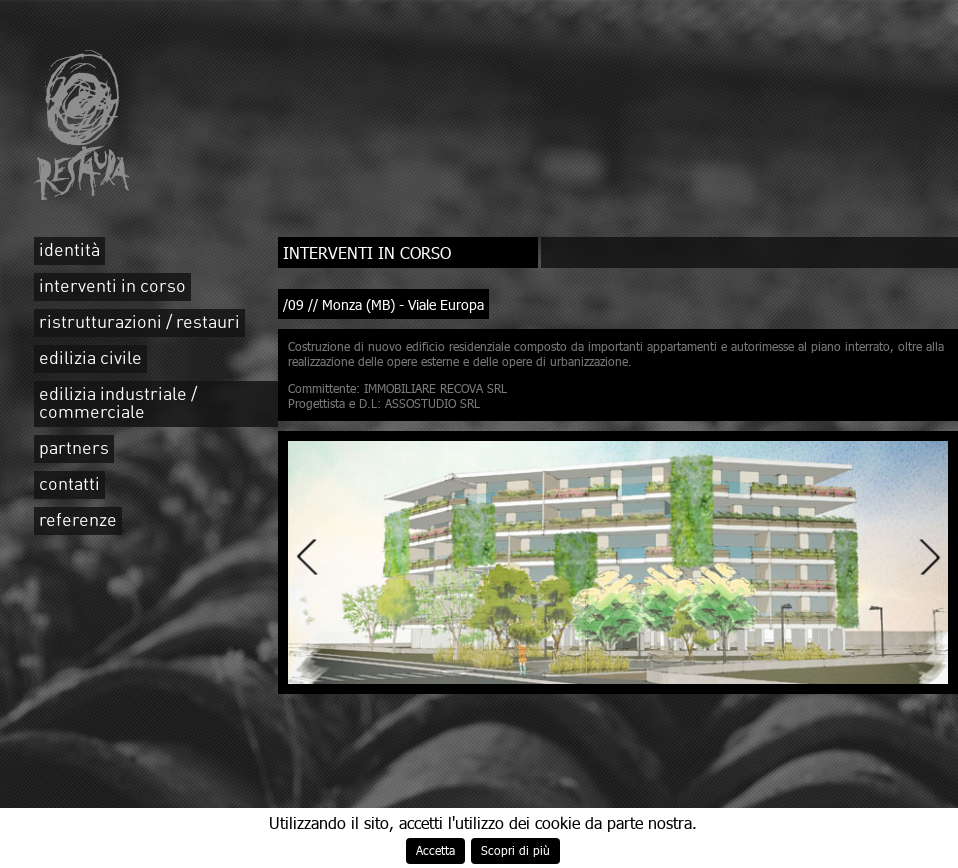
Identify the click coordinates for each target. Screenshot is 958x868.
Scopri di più (515, 850)
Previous (307, 556)
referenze (78, 521)
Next (928, 556)
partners (74, 449)
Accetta (435, 850)
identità (69, 251)
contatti (69, 485)
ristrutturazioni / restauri (139, 323)
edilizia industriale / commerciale (118, 404)
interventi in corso (112, 287)
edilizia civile (90, 359)
